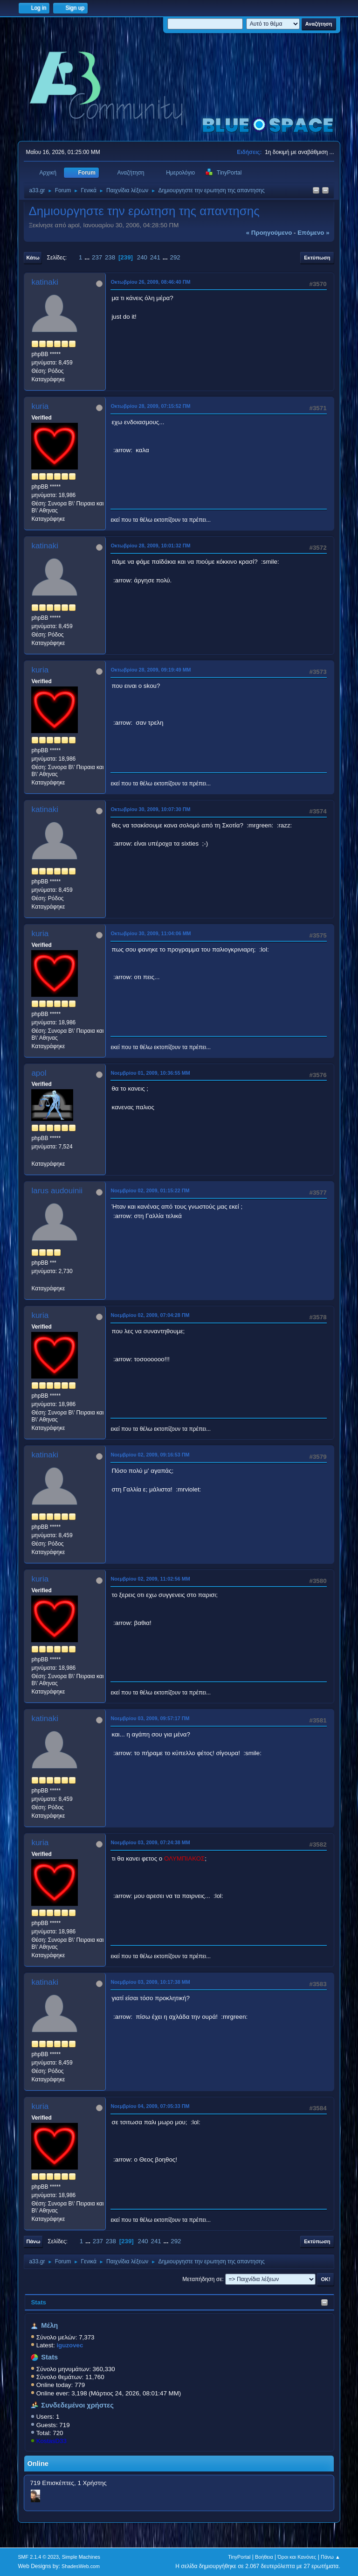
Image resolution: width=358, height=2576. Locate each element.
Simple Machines (81, 2557)
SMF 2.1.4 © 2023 (38, 2557)
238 (110, 257)
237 (97, 257)
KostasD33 (51, 2440)
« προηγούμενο (269, 232)
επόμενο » (313, 232)
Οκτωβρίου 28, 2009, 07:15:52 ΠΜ (150, 406)
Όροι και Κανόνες (296, 2557)
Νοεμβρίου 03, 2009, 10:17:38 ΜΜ (150, 1982)
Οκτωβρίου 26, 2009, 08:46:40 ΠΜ (150, 282)
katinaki (44, 282)
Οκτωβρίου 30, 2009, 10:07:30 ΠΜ (150, 809)
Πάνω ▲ (330, 2557)
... (87, 257)
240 (142, 257)
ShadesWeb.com (81, 2566)
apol (38, 1073)
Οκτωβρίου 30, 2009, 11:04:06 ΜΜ (150, 933)
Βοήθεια (264, 2557)
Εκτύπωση (317, 257)
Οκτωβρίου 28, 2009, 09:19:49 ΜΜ (150, 669)
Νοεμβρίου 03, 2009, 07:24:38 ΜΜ (150, 1842)
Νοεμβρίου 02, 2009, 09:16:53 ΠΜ (149, 1454)
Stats (38, 2302)
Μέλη (49, 2325)
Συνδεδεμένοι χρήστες (77, 2405)
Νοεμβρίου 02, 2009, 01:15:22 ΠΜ (149, 1190)
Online (37, 2463)
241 (155, 257)
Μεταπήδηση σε (202, 2279)
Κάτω (32, 257)
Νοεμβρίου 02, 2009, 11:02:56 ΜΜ (150, 1579)
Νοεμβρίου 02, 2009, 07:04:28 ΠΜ (149, 1315)
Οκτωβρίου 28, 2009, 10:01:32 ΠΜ (150, 545)
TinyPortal (239, 2557)
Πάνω (33, 2241)
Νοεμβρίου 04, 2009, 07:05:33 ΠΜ (149, 2106)
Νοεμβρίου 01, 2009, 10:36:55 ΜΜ (150, 1073)
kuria (39, 406)
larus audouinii (57, 1190)
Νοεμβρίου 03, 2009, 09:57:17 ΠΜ (149, 1718)
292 (175, 257)
